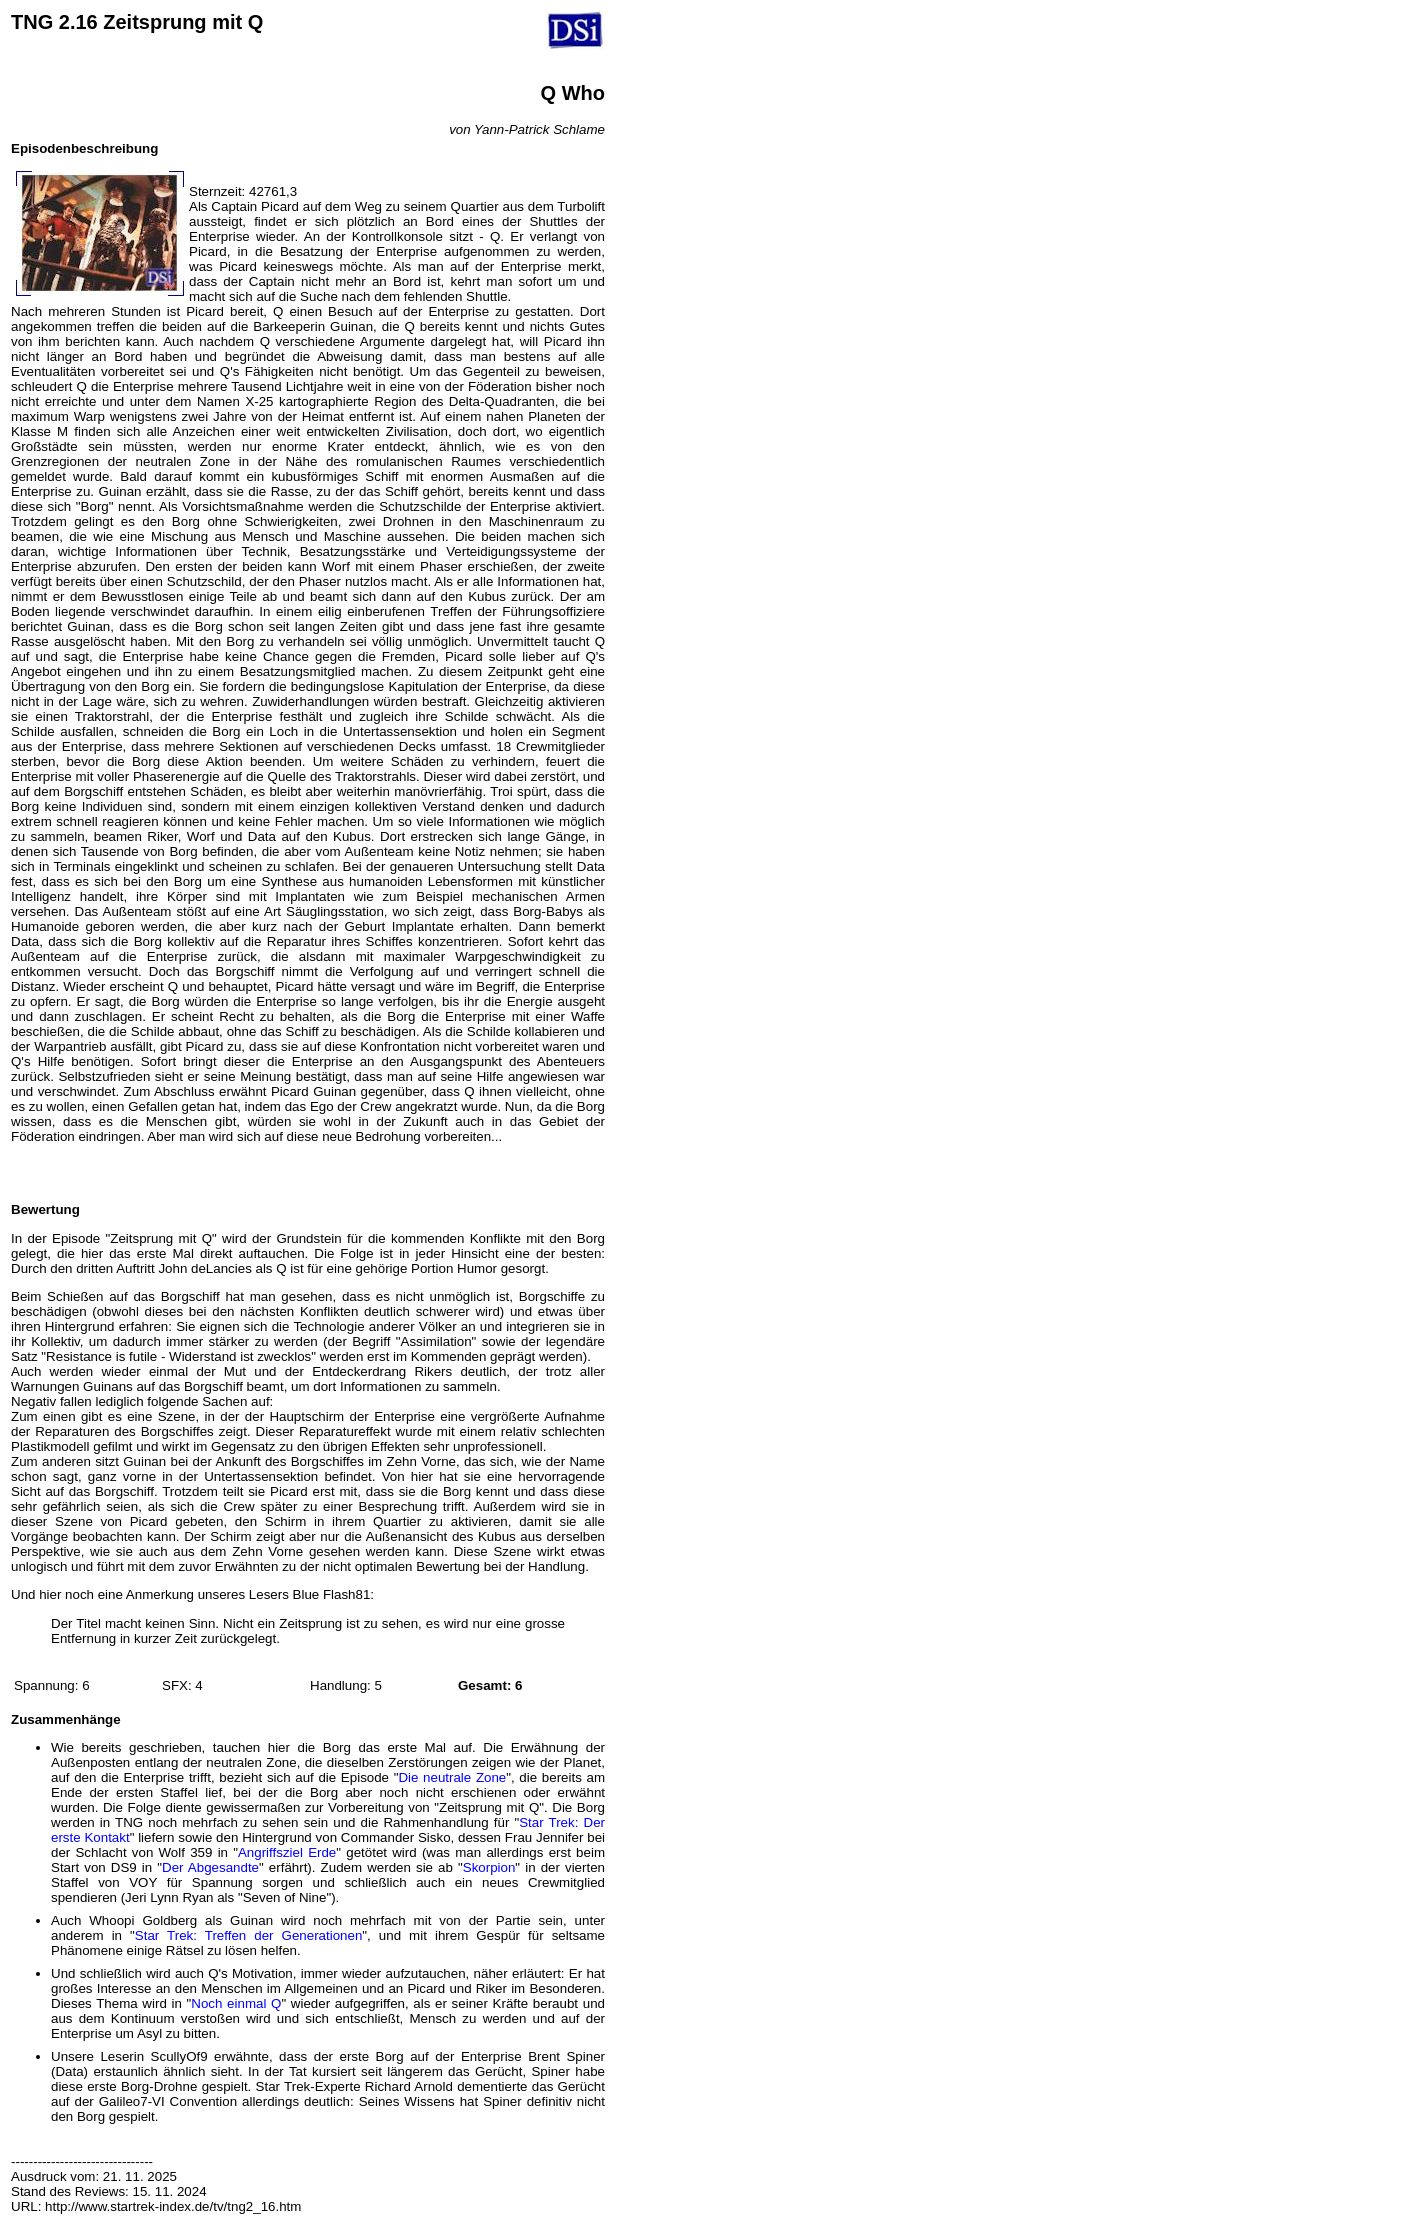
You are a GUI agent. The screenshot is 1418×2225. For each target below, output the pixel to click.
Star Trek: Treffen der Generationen (249, 1935)
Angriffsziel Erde (287, 1852)
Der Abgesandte (210, 1867)
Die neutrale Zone (452, 1777)
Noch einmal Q (236, 2003)
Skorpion (489, 1867)
